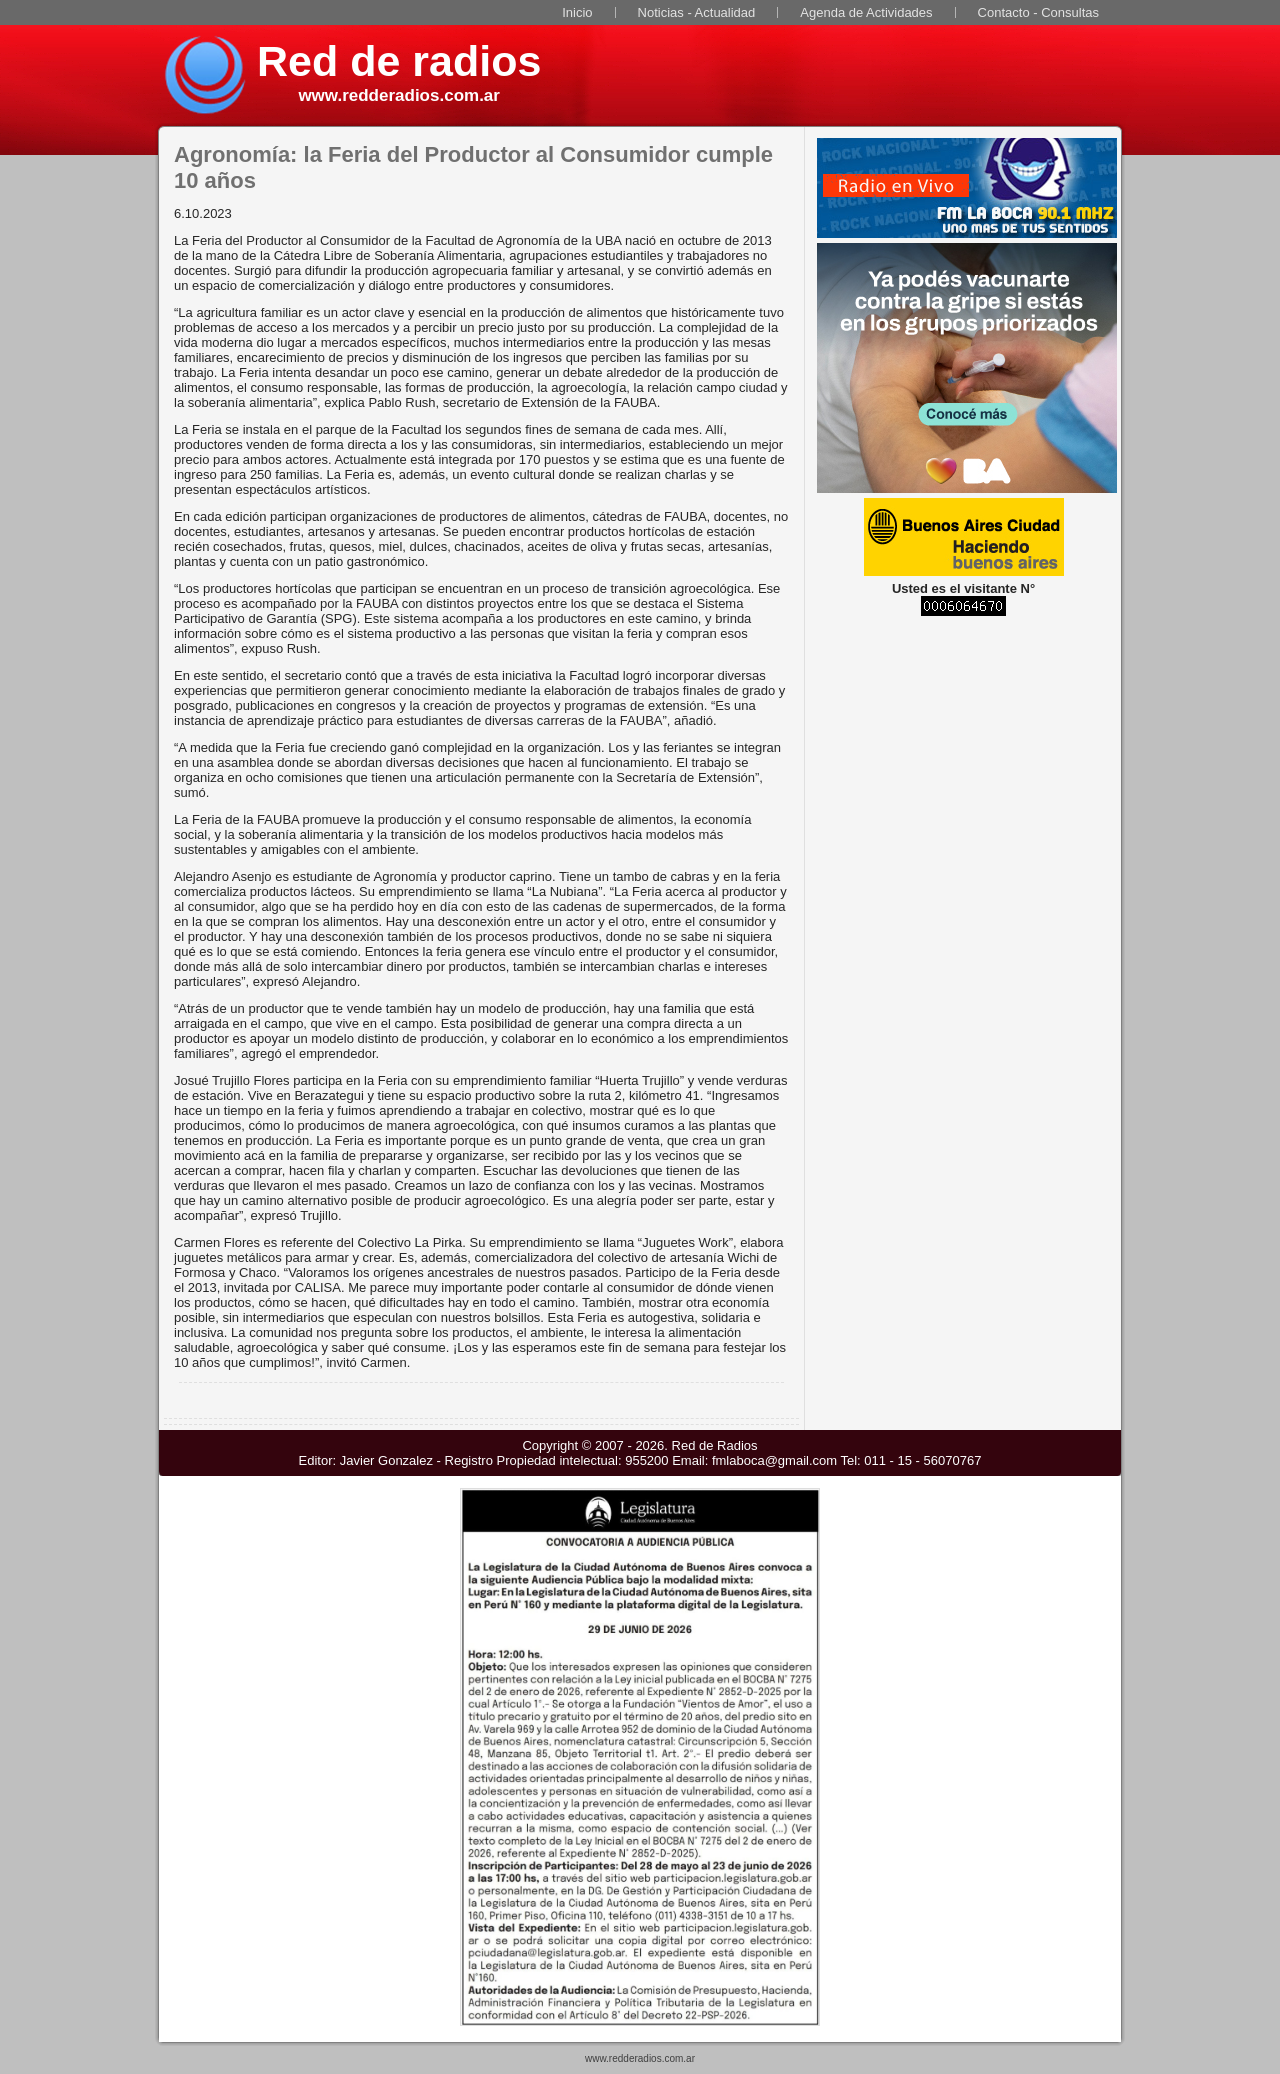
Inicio (577, 12)
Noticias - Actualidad (697, 12)
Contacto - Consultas (1038, 12)
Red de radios (399, 61)
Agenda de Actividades (866, 12)
